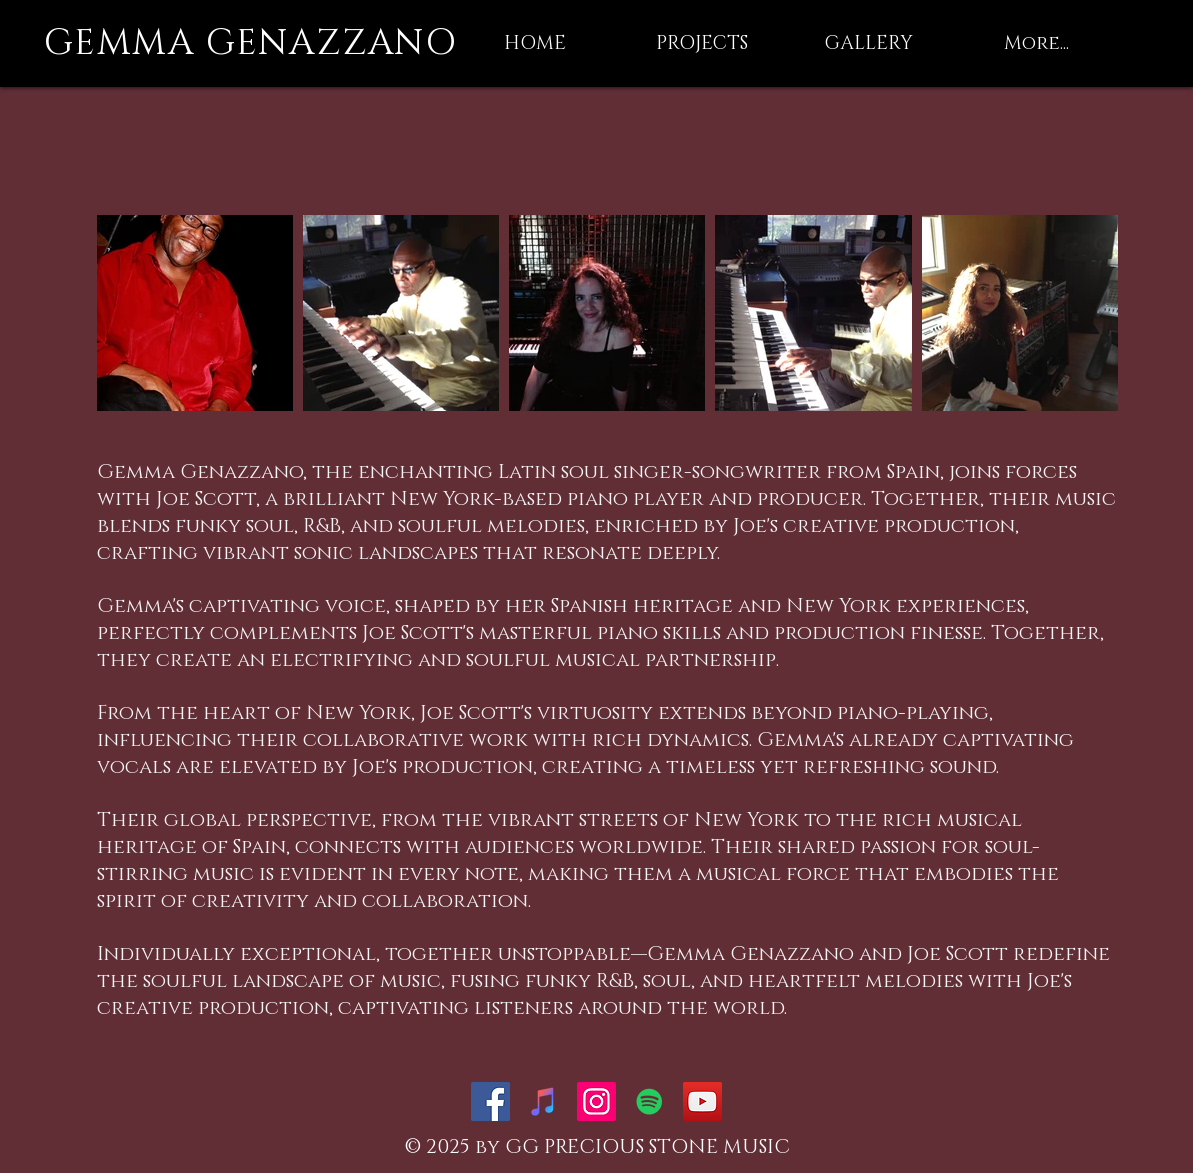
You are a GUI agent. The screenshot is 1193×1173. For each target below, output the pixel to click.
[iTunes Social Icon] (543, 1101)
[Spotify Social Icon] (649, 1101)
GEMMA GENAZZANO (251, 43)
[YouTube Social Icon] (702, 1101)
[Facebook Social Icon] (490, 1101)
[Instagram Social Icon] (596, 1101)
